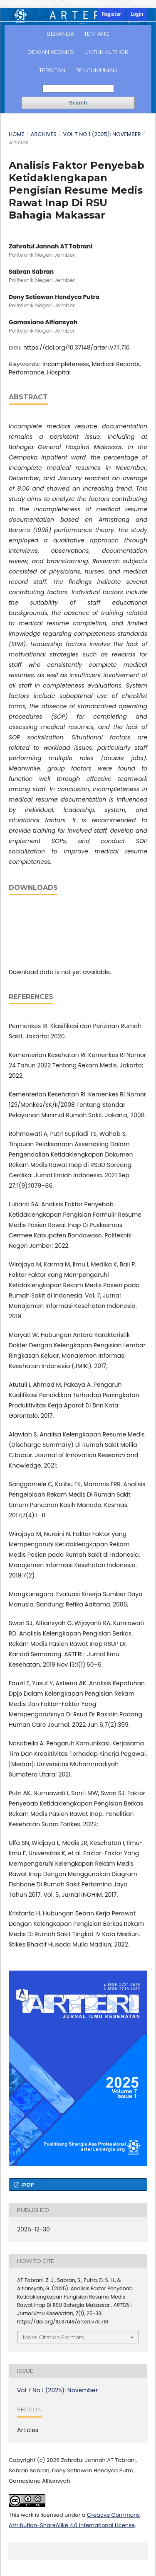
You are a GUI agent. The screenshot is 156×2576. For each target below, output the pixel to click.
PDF (27, 2184)
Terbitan (52, 70)
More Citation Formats (53, 2337)
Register (111, 14)
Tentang (96, 33)
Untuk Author (106, 52)
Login (137, 14)
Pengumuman (96, 70)
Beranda (60, 33)
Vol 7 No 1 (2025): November (102, 134)
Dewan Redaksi (50, 52)
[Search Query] (78, 88)
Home (16, 134)
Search (78, 103)
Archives (44, 134)
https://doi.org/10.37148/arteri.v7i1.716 (76, 347)
